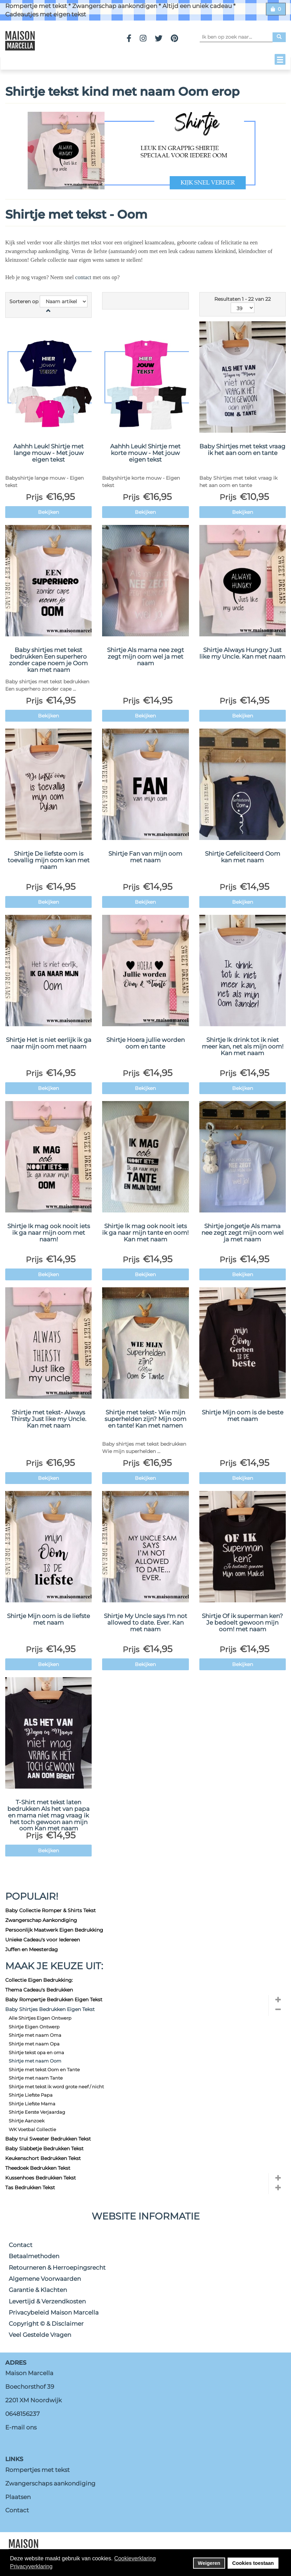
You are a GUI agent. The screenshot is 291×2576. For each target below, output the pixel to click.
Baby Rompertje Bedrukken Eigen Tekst (53, 1999)
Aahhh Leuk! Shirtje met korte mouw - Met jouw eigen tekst (145, 453)
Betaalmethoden (34, 2256)
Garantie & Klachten (38, 2289)
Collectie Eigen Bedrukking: (39, 1980)
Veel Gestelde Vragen (40, 2334)
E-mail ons (21, 2427)
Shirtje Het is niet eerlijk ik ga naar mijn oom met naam (48, 1043)
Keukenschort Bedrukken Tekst (43, 2158)
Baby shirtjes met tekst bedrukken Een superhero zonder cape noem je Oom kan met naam (48, 659)
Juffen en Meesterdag (31, 1949)
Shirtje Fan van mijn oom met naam (145, 857)
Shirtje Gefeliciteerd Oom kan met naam (242, 857)
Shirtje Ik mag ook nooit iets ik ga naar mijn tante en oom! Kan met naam (145, 1232)
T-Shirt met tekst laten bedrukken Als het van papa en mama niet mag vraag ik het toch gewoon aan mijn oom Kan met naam (48, 1815)
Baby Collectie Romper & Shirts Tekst (50, 1910)
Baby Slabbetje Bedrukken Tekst (44, 2148)
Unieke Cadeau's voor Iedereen (42, 1940)
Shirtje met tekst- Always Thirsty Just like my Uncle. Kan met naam (48, 1419)
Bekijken (48, 512)
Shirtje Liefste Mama (32, 2103)
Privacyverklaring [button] (31, 2566)
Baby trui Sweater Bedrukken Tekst (48, 2139)
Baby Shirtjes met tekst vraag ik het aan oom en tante (242, 449)
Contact (20, 2244)
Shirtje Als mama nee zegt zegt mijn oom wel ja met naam (145, 656)
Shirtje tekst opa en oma (36, 2052)
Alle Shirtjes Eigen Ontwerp (40, 2018)
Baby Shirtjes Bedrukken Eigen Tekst (50, 2009)
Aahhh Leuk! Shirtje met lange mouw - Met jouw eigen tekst (48, 453)
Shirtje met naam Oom (35, 2061)
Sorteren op (23, 301)
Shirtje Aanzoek (27, 2120)
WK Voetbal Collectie (32, 2129)
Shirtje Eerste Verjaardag (37, 2112)
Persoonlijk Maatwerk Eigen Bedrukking (54, 1930)
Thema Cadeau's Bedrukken (39, 1990)
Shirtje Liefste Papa (31, 2095)
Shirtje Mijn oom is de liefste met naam (48, 1619)
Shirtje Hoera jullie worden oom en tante (145, 1043)
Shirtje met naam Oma (35, 2035)
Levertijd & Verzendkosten (47, 2301)
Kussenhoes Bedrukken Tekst (40, 2178)
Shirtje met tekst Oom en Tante (44, 2069)
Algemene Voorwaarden (45, 2278)
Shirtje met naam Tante (36, 2078)
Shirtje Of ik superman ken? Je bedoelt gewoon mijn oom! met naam (242, 1622)
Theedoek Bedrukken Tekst (37, 2168)
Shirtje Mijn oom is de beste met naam (242, 1415)
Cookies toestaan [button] (253, 2563)
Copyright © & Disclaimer (46, 2323)
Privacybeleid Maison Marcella (54, 2312)
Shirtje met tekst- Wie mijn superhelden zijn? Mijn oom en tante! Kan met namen (145, 1419)
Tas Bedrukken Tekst (30, 2187)
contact (83, 277)
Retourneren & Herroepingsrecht (57, 2267)
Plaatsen (18, 2496)
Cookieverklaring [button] (135, 2558)
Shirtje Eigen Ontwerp (34, 2026)
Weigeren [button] (209, 2563)
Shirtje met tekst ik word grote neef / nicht (56, 2086)
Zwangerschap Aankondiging (41, 1920)
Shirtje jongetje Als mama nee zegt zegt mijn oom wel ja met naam (242, 1232)
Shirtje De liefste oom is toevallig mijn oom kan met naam (49, 860)
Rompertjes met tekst (37, 2469)
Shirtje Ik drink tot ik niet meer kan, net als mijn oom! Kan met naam (242, 1046)
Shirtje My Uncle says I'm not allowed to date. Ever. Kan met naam (145, 1622)
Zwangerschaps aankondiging (50, 2483)
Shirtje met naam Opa (34, 2044)
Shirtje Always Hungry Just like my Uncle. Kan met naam (242, 653)
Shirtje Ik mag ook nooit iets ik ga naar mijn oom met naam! (48, 1232)
